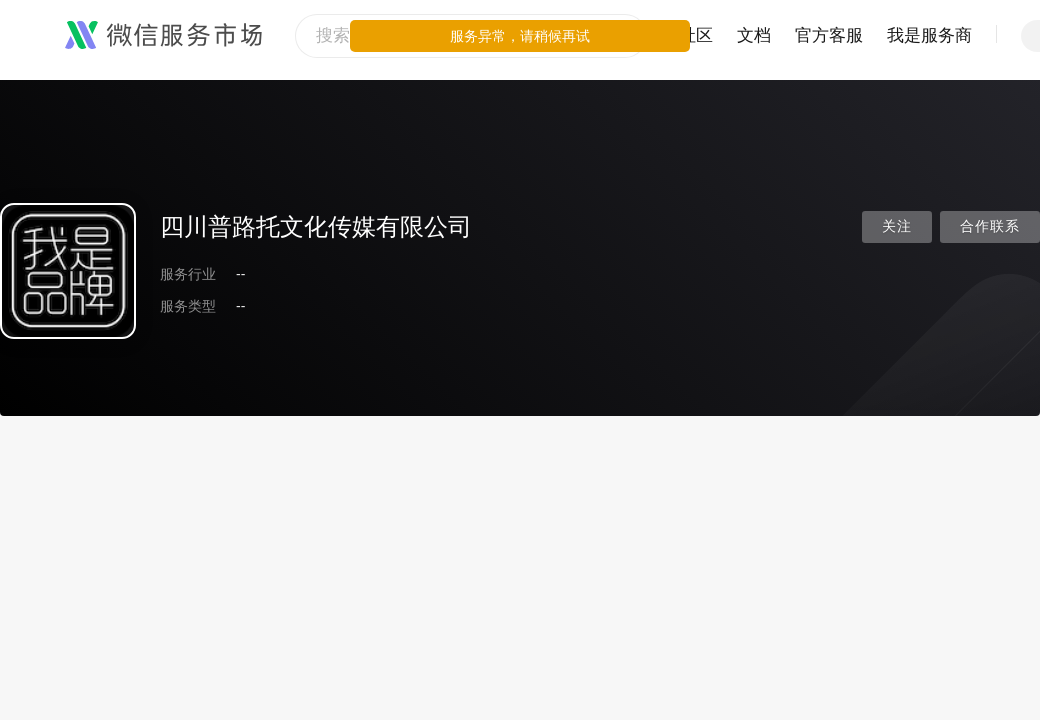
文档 (754, 35)
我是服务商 (929, 35)
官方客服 (829, 35)
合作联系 (990, 226)
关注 (897, 226)
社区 (696, 35)
